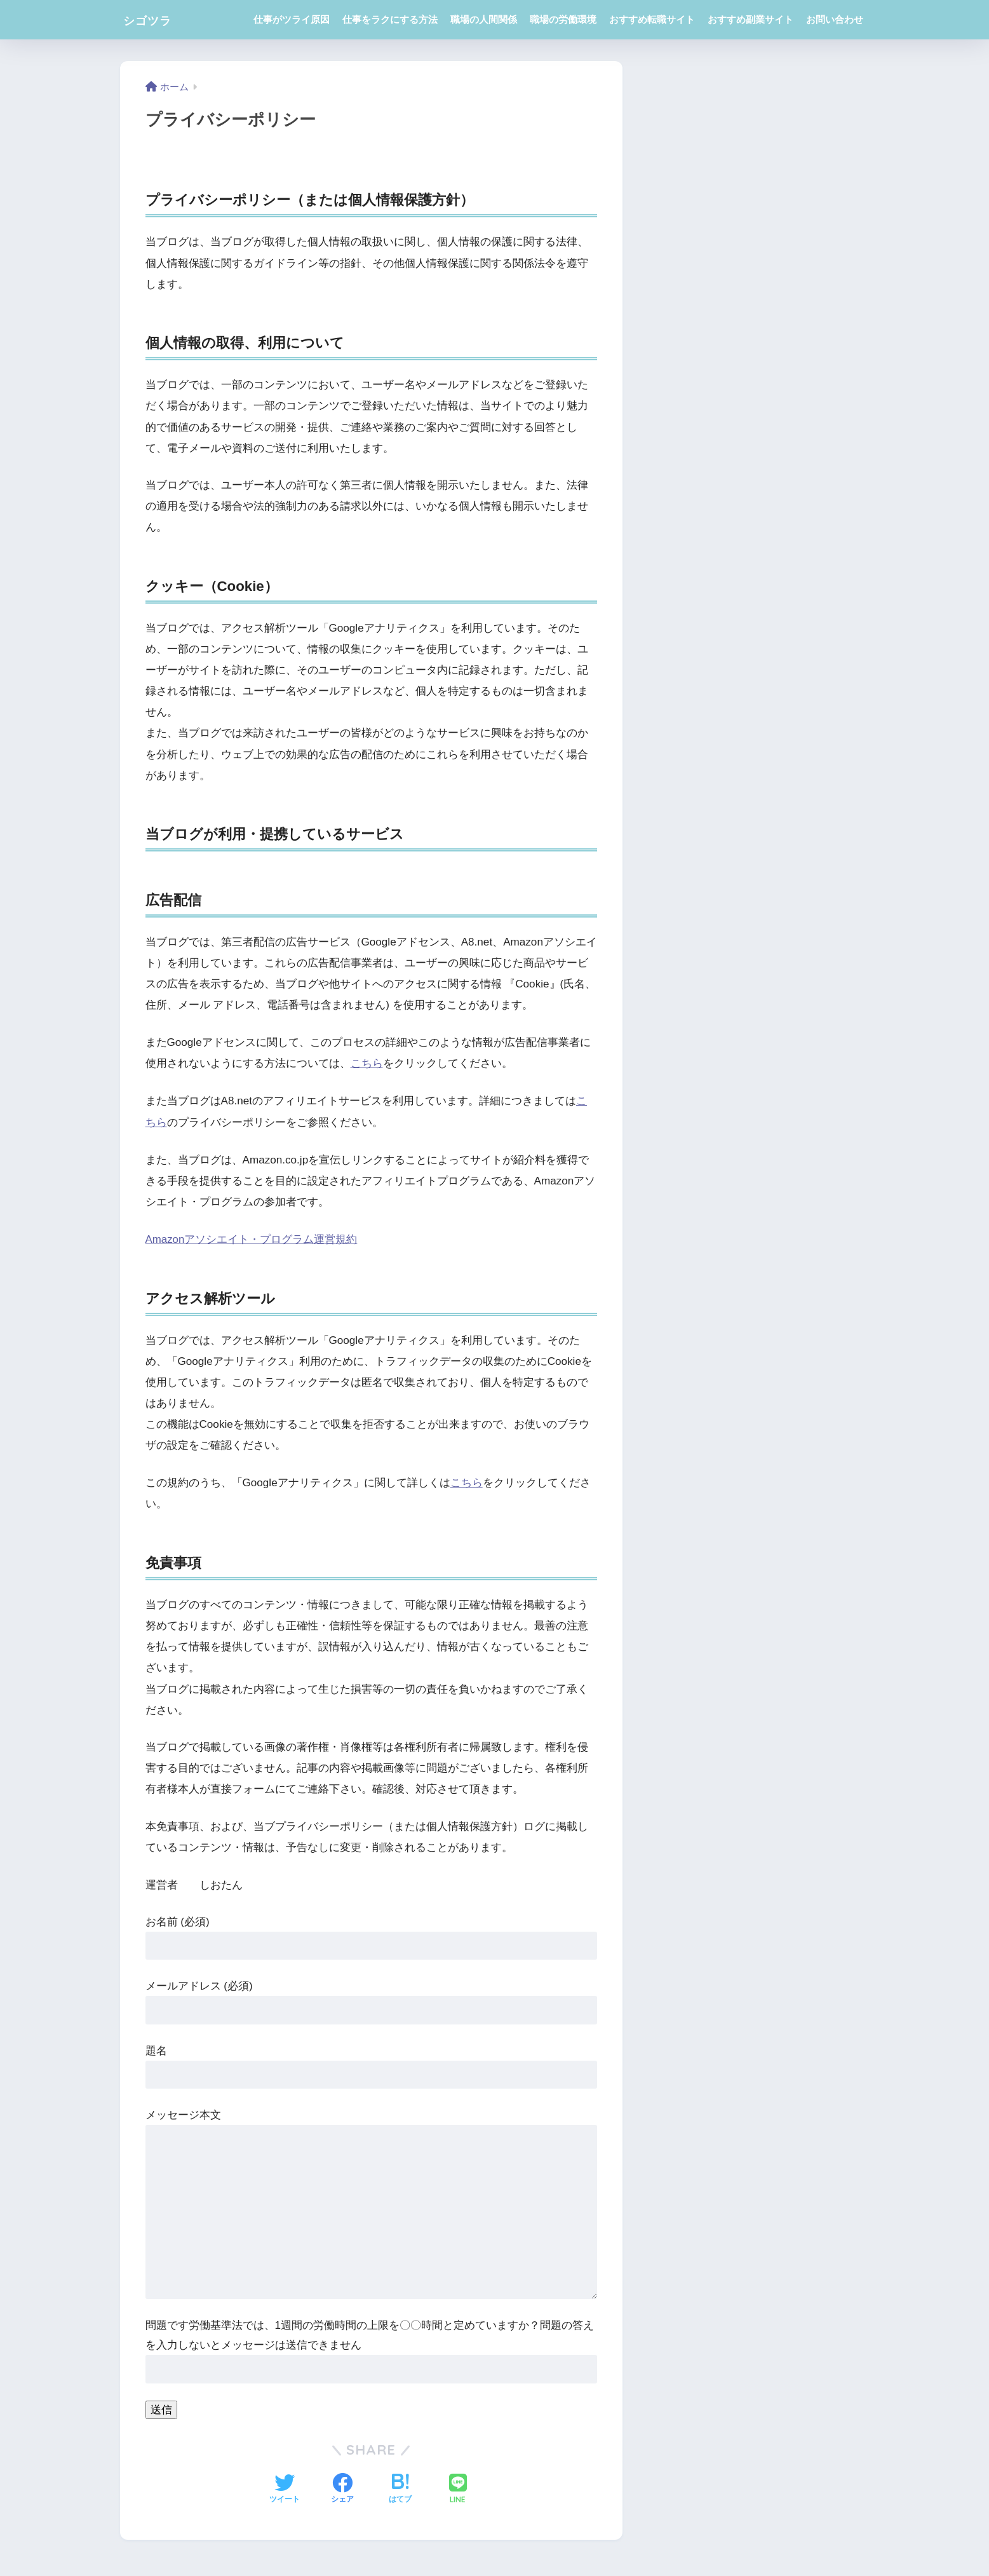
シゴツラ (155, 19)
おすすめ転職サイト (652, 19)
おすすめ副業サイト (750, 19)
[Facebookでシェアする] (342, 2488)
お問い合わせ (834, 19)
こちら (367, 1063)
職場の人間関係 (483, 19)
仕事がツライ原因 (291, 19)
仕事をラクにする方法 (390, 19)
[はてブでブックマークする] (400, 2488)
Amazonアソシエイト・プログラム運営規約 (251, 1238)
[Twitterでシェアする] (284, 2488)
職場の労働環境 (563, 19)
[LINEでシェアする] (458, 2488)
